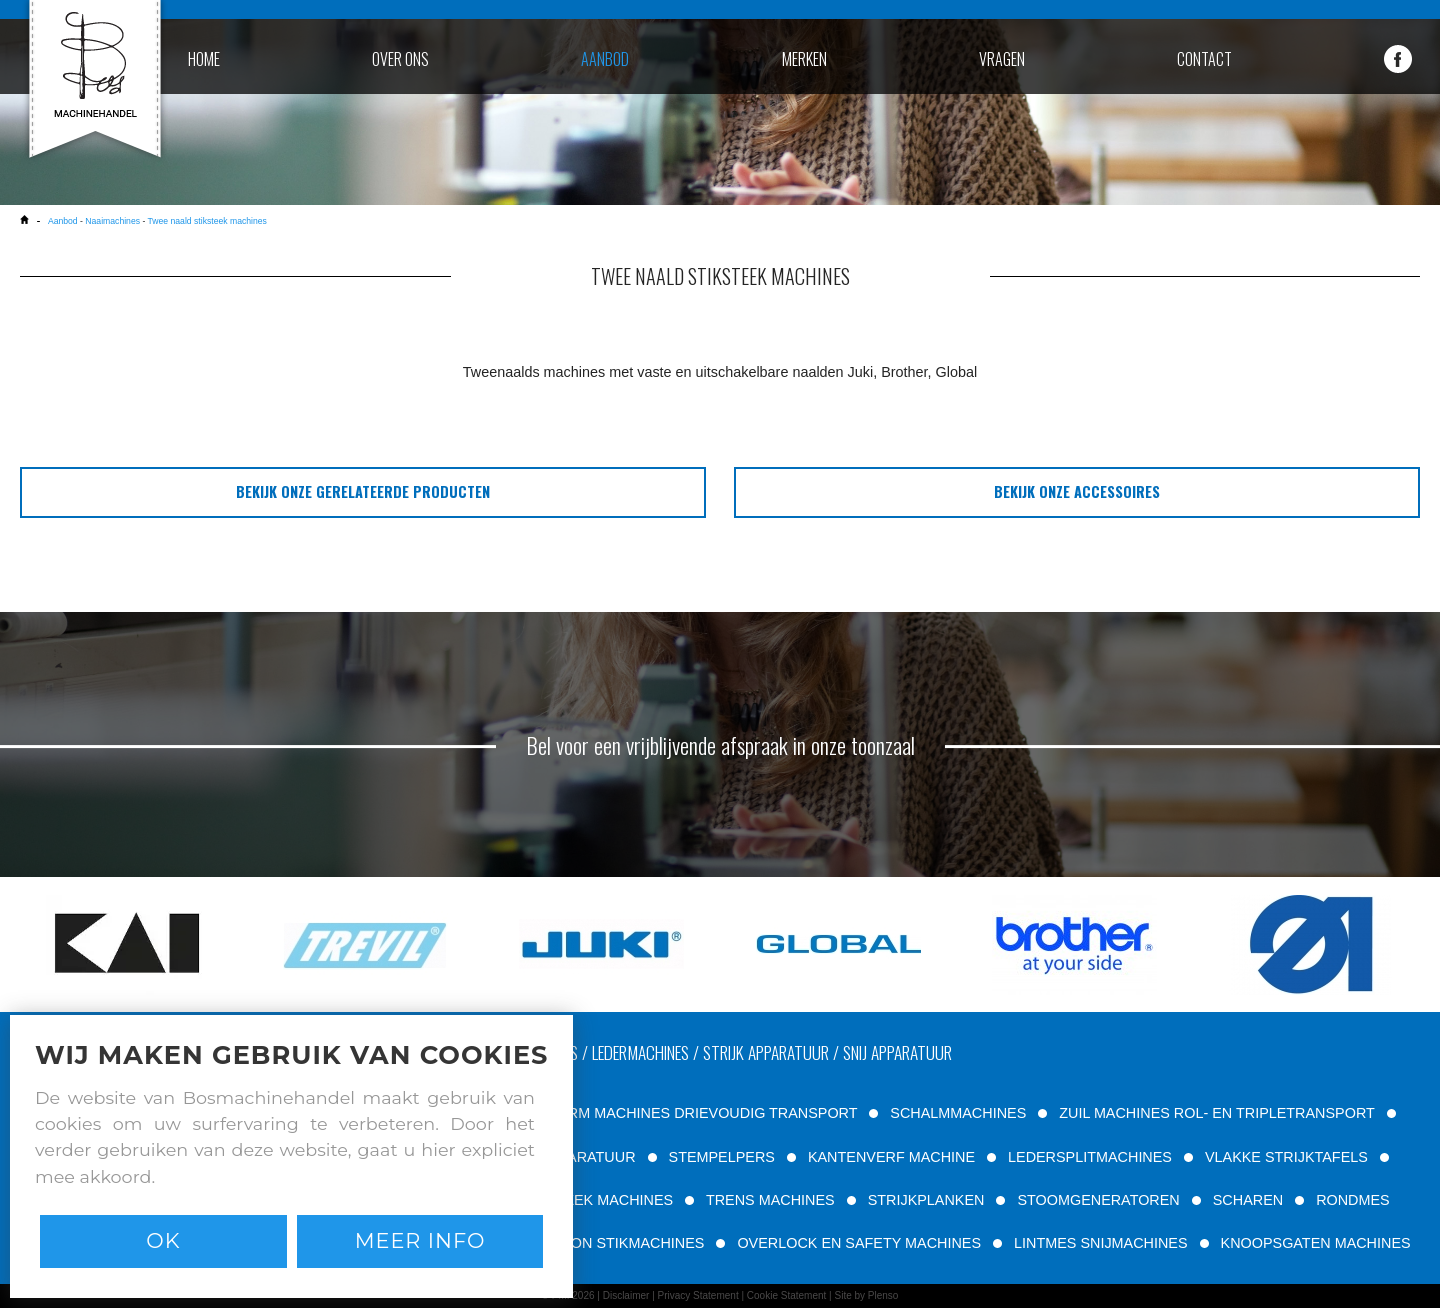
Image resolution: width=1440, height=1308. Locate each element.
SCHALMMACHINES (958, 1113)
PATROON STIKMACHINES (613, 1243)
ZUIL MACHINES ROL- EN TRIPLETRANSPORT (1216, 1113)
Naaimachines (112, 221)
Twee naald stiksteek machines (207, 221)
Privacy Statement (698, 1295)
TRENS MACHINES (770, 1200)
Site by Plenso (866, 1295)
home (204, 59)
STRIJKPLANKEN (926, 1200)
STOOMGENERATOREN (1098, 1200)
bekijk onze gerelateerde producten (363, 491)
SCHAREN (1248, 1200)
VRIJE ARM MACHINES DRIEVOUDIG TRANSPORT (685, 1113)
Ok (163, 1240)
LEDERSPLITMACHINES (1090, 1157)
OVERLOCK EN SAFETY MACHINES (859, 1243)
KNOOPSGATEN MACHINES (1316, 1243)
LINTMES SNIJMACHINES (1101, 1243)
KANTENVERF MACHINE (891, 1157)
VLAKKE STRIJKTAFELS (1286, 1157)
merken (804, 59)
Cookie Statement (787, 1295)
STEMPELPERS (722, 1157)
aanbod (605, 59)
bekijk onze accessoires (1077, 491)
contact (1204, 59)
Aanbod (63, 221)
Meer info (420, 1240)
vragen (1002, 59)
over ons (400, 59)
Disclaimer (626, 1295)
